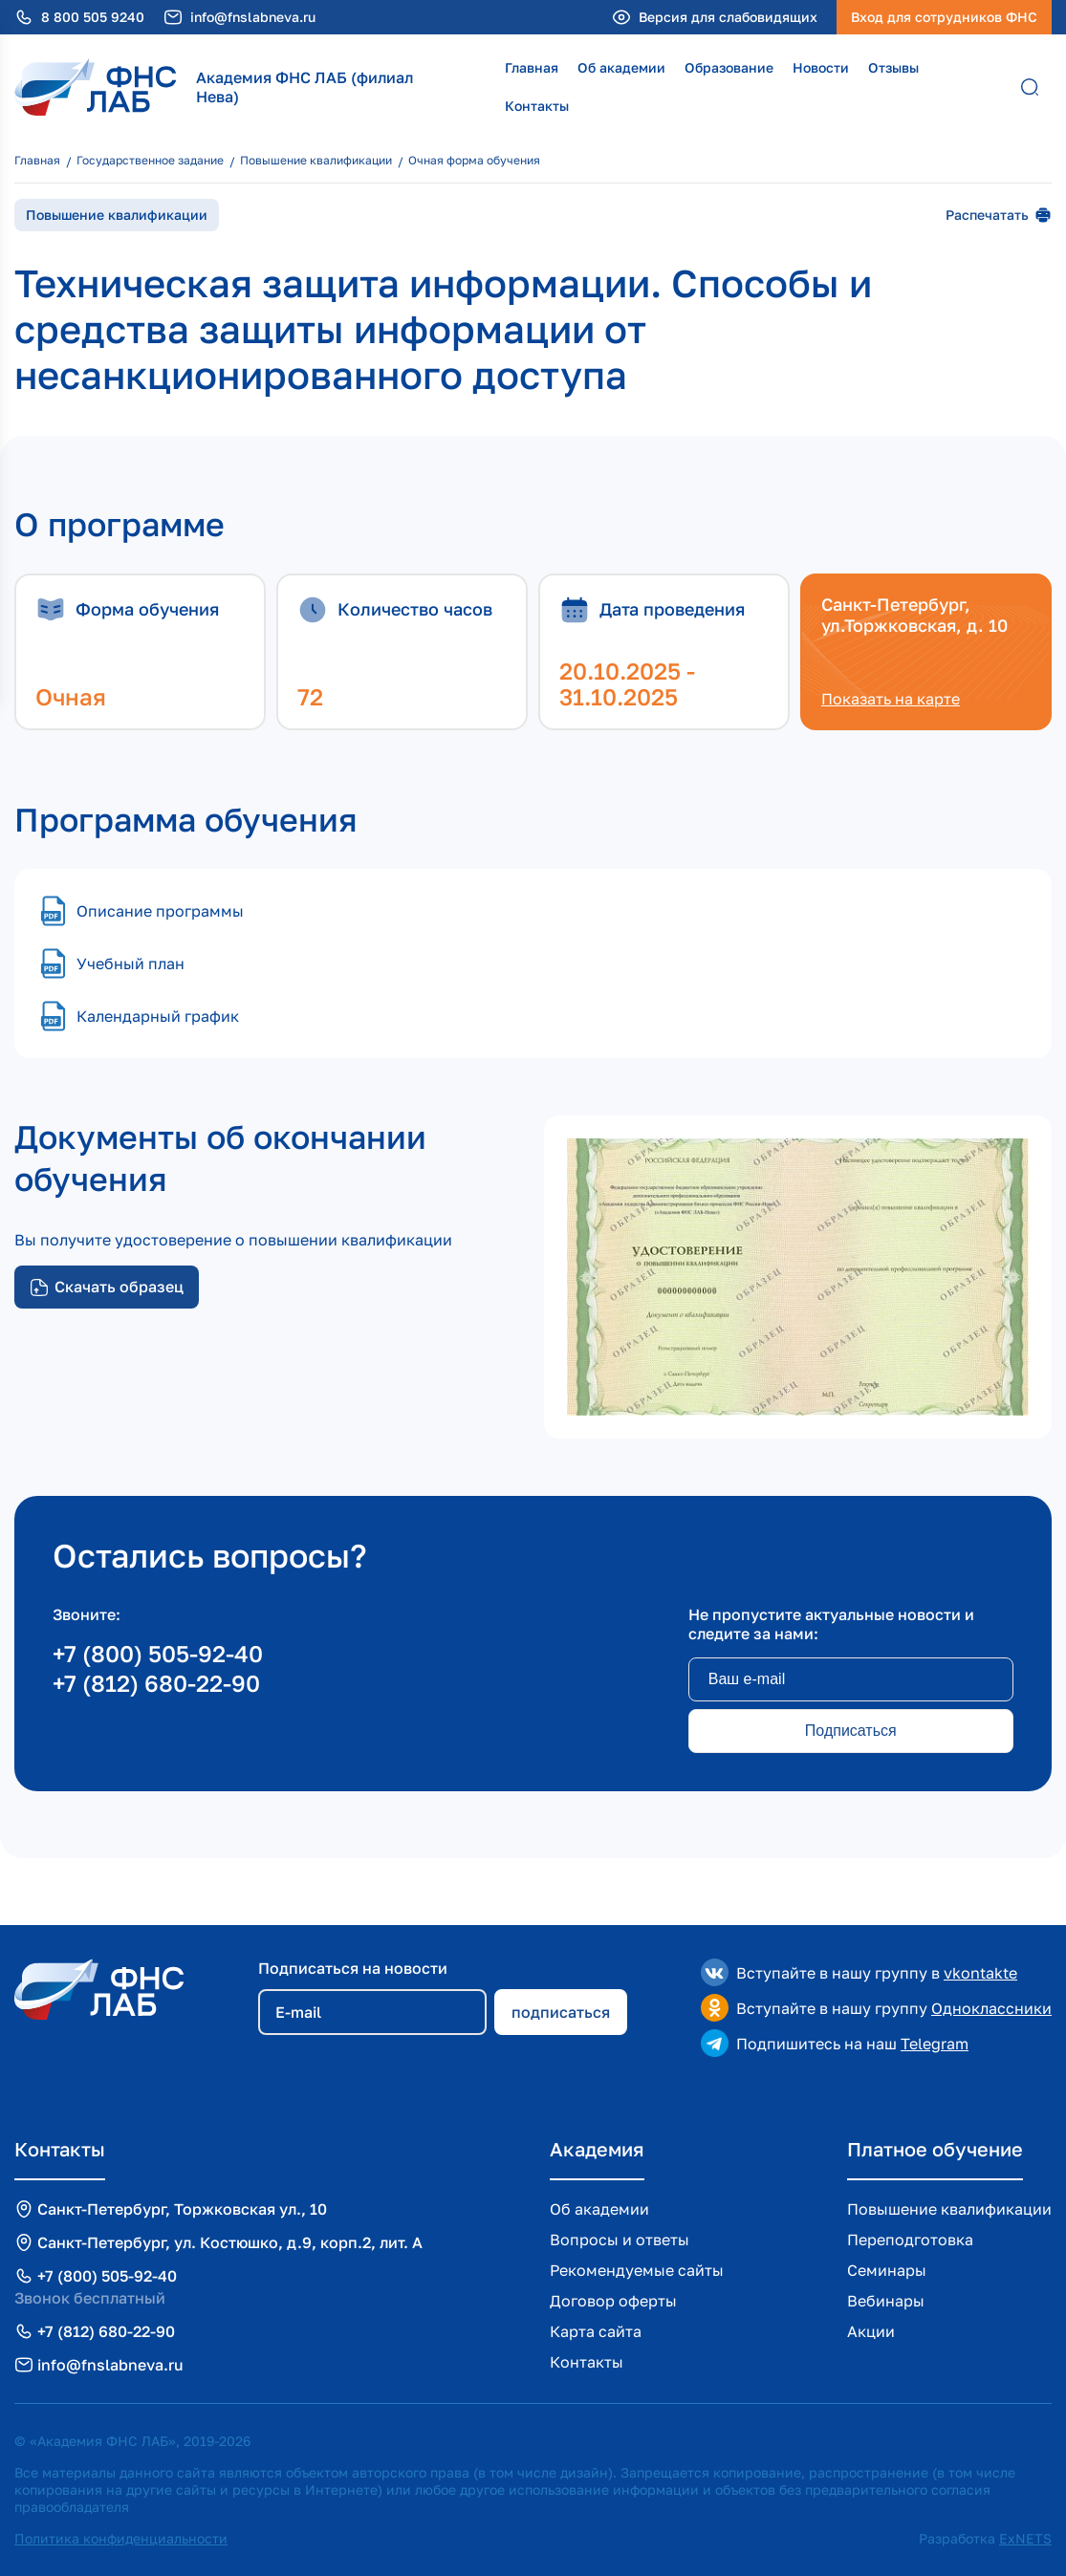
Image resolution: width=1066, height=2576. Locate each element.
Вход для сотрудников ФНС (944, 17)
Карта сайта (596, 2331)
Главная (531, 67)
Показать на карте (890, 698)
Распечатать (999, 215)
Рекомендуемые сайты (637, 2270)
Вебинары (886, 2300)
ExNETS (1025, 2538)
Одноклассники (991, 2008)
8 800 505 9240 (92, 17)
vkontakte (980, 1972)
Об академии (621, 67)
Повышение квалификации (949, 2209)
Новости (821, 67)
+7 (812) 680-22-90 (156, 1683)
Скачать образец (107, 1286)
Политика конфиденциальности (121, 2538)
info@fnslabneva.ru (252, 17)
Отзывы (893, 67)
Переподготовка (910, 2239)
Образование (729, 67)
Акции (871, 2331)
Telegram (934, 2043)
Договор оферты (613, 2300)
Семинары (886, 2270)
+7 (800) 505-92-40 (158, 1653)
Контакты (537, 105)
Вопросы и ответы (619, 2239)
